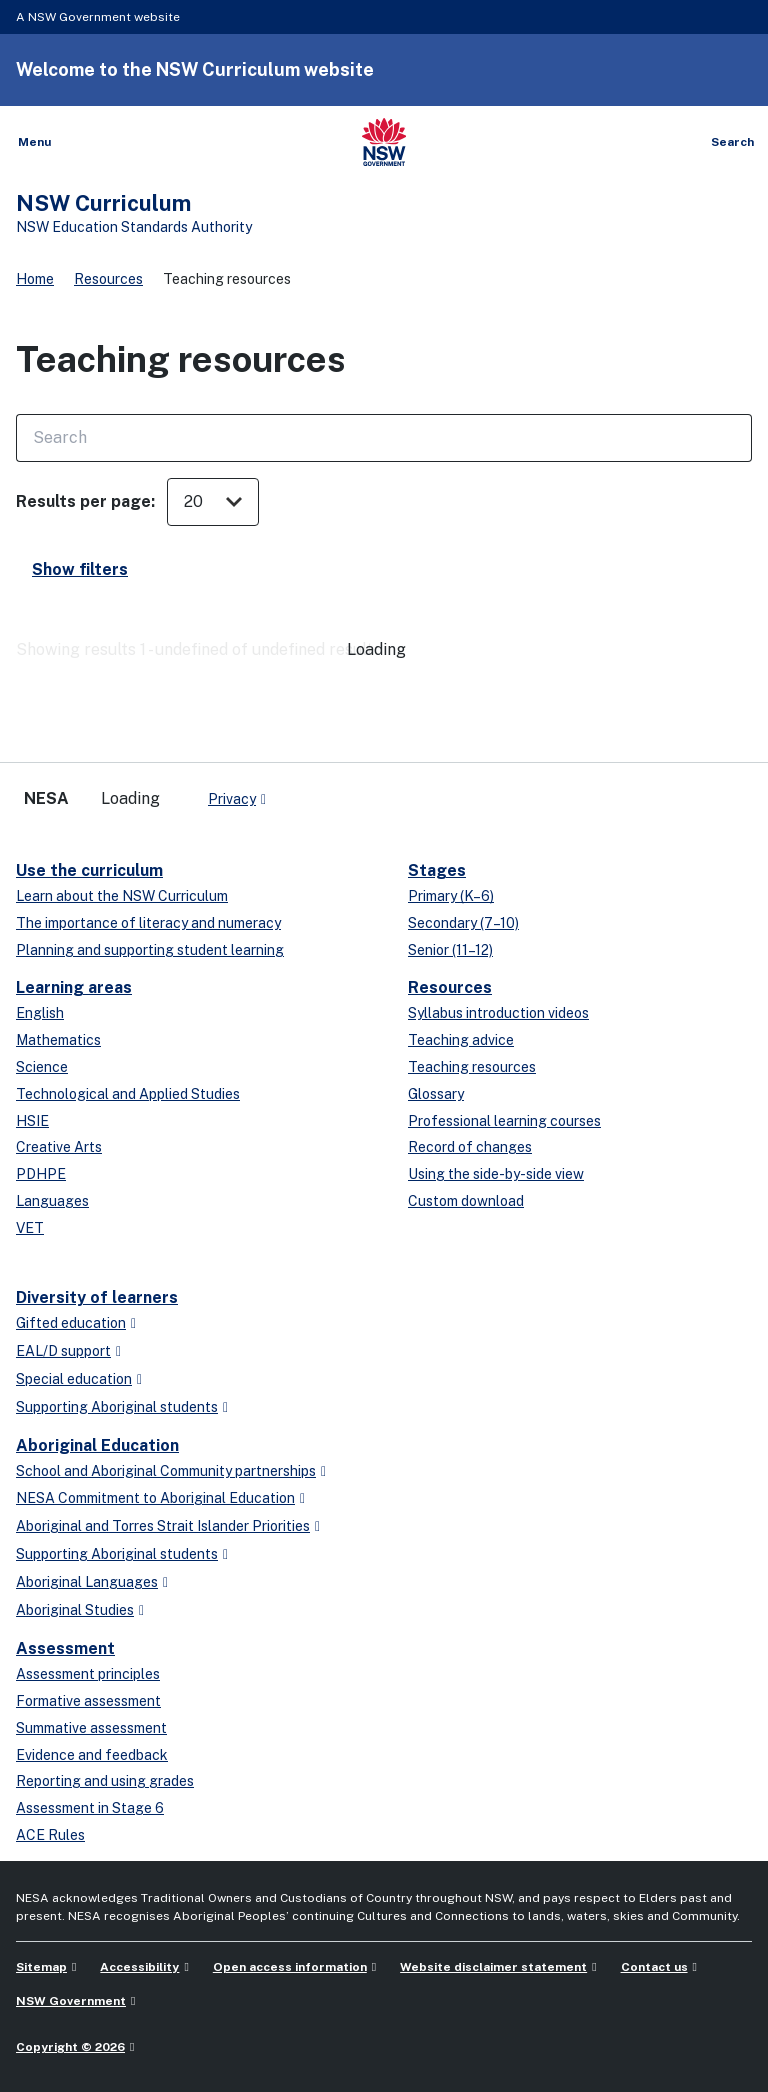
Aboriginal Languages (87, 1582)
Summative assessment (91, 1728)
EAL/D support (63, 1351)
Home (35, 279)
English (40, 1013)
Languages (52, 1201)
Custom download (466, 1201)
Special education (74, 1379)
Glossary (436, 1094)
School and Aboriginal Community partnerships (166, 1471)
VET (30, 1228)
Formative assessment (88, 1701)
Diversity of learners (97, 1297)
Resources (108, 279)
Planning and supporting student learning (150, 950)
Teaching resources (472, 1067)
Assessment (65, 1648)
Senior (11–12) (450, 950)
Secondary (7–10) (463, 923)
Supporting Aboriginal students (117, 1407)
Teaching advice (461, 1040)
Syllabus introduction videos (498, 1013)
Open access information (290, 1967)
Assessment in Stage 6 (90, 1808)
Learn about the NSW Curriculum (122, 896)
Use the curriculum (89, 870)
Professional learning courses (504, 1121)
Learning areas (74, 987)
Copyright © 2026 (70, 2047)
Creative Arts (59, 1147)
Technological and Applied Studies (128, 1094)
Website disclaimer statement (493, 1967)
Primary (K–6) (451, 896)
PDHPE (41, 1174)
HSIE (32, 1121)
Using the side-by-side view (496, 1174)
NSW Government (71, 2001)
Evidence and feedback (92, 1755)
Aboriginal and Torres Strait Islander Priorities (163, 1526)
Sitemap (41, 1967)
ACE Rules (50, 1835)
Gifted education (71, 1323)
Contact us (654, 1967)
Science (42, 1067)
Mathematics (58, 1040)
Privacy (232, 799)
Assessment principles (88, 1674)
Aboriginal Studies (75, 1610)
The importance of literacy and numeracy (148, 923)
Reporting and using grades (105, 1781)
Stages (437, 870)
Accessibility (139, 1967)
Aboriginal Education (97, 1445)
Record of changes (470, 1147)
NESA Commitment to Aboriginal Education (155, 1498)
